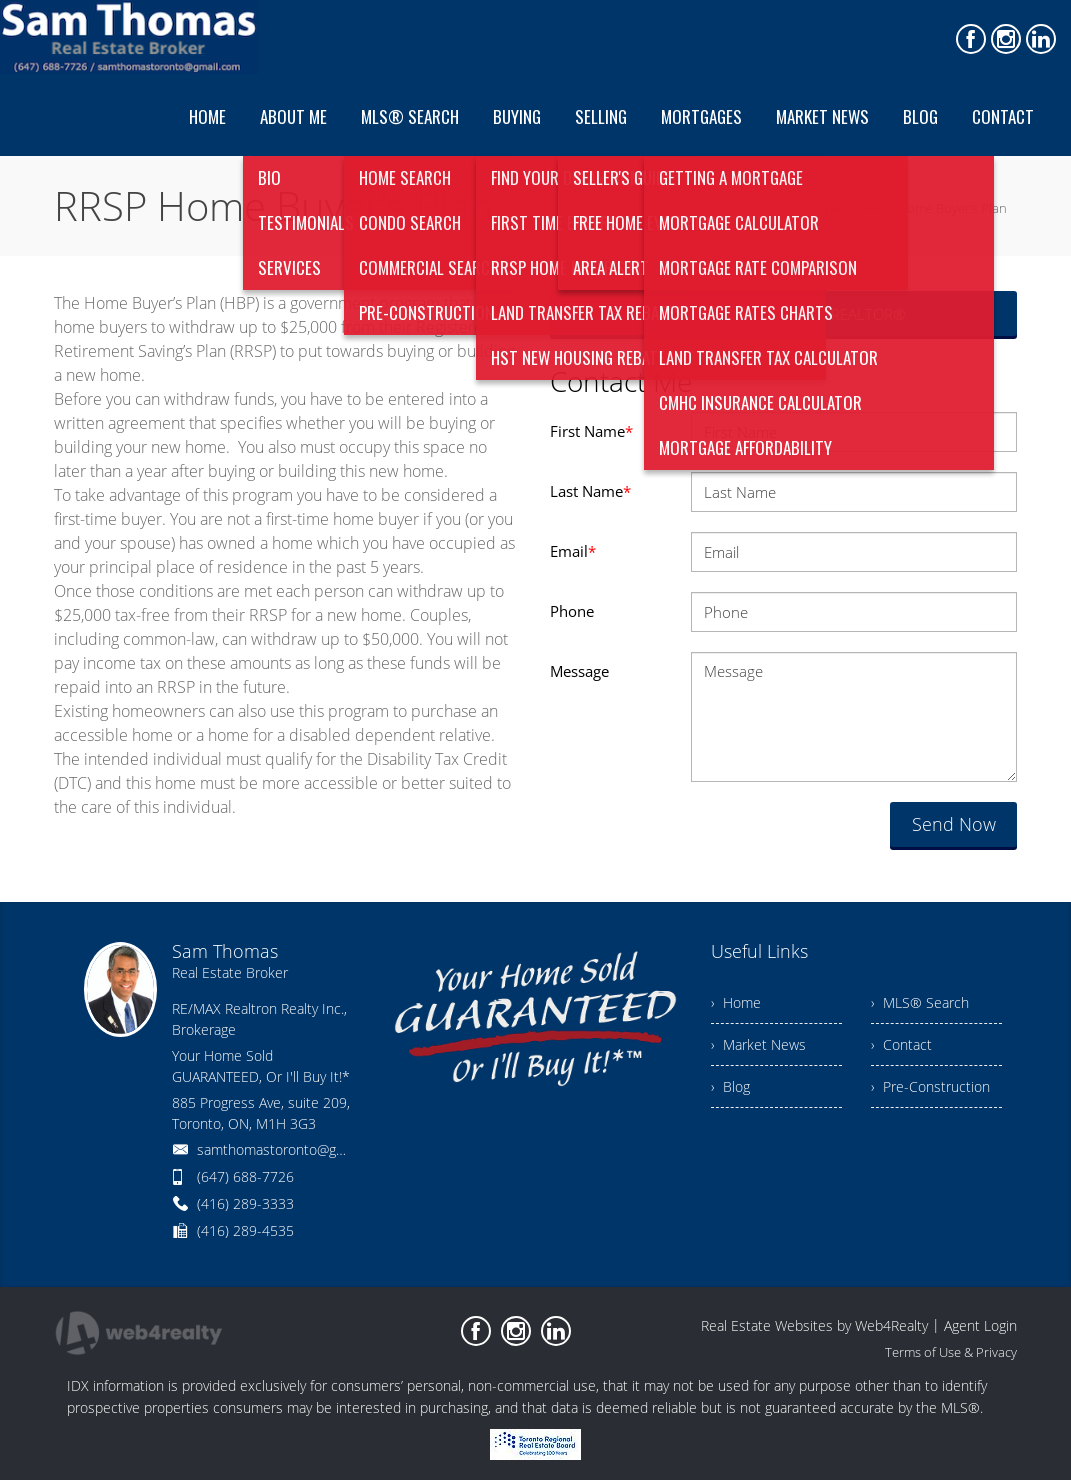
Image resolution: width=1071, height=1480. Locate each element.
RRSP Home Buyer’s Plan (935, 208)
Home (826, 208)
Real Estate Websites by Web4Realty (814, 1325)
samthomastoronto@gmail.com (294, 1149)
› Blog (730, 1086)
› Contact (901, 1044)
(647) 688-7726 (245, 1176)
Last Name (590, 491)
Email (573, 551)
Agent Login (980, 1325)
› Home (736, 1002)
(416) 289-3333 (245, 1203)
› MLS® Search (920, 1002)
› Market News (758, 1044)
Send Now (954, 824)
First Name (591, 431)
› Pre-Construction (930, 1086)
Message (579, 671)
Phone (572, 611)
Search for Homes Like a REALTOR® (784, 314)
